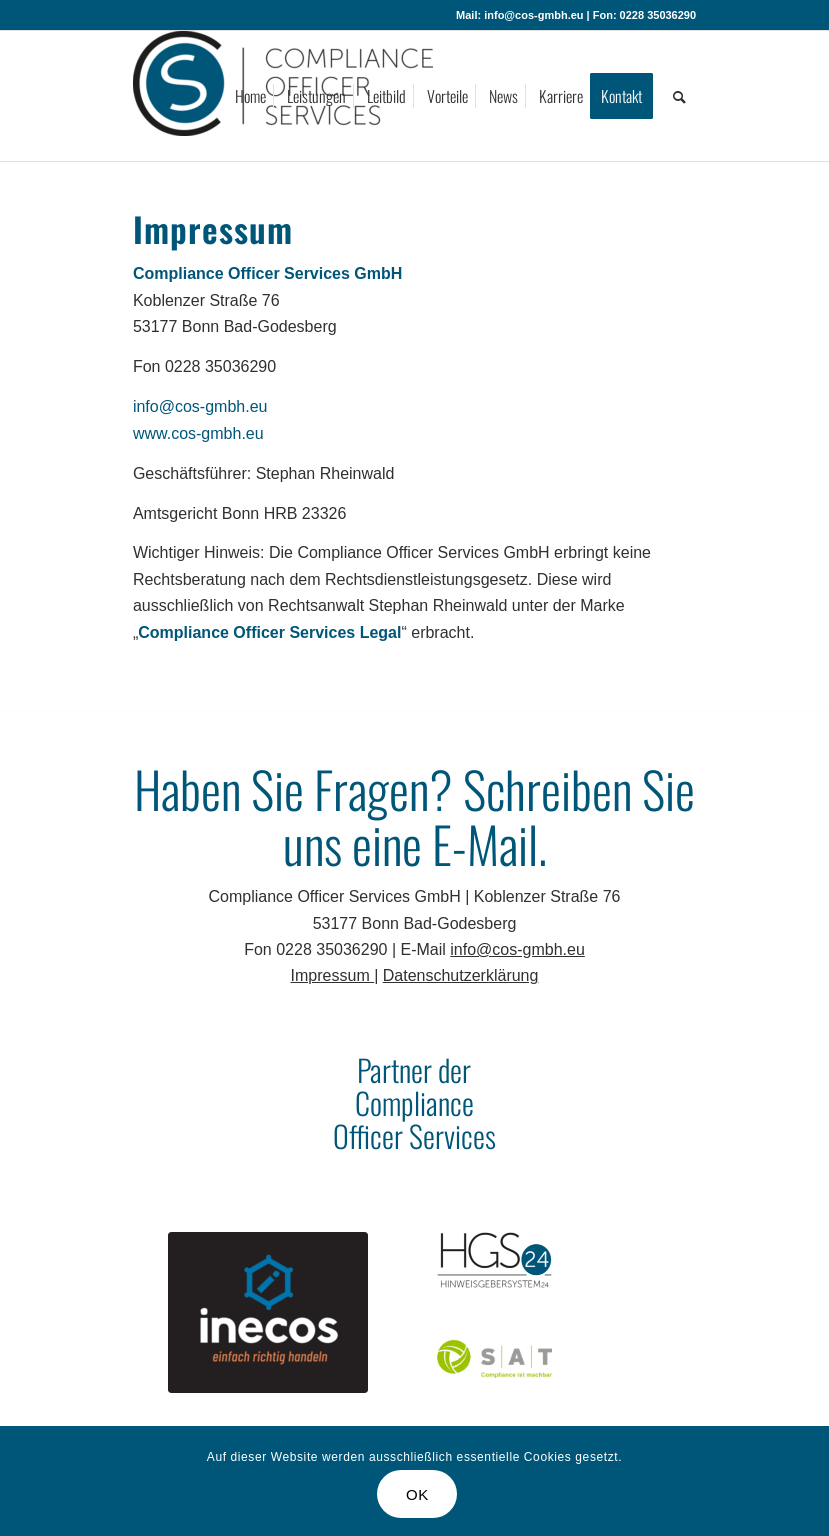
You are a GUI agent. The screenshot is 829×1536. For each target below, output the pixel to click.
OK (417, 1494)
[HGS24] (494, 1259)
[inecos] (268, 1312)
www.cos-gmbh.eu (198, 433)
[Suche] (679, 96)
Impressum (333, 975)
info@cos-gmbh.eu (200, 406)
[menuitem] (250, 96)
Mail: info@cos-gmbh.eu (519, 15)
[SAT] (494, 1358)
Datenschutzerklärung (461, 975)
